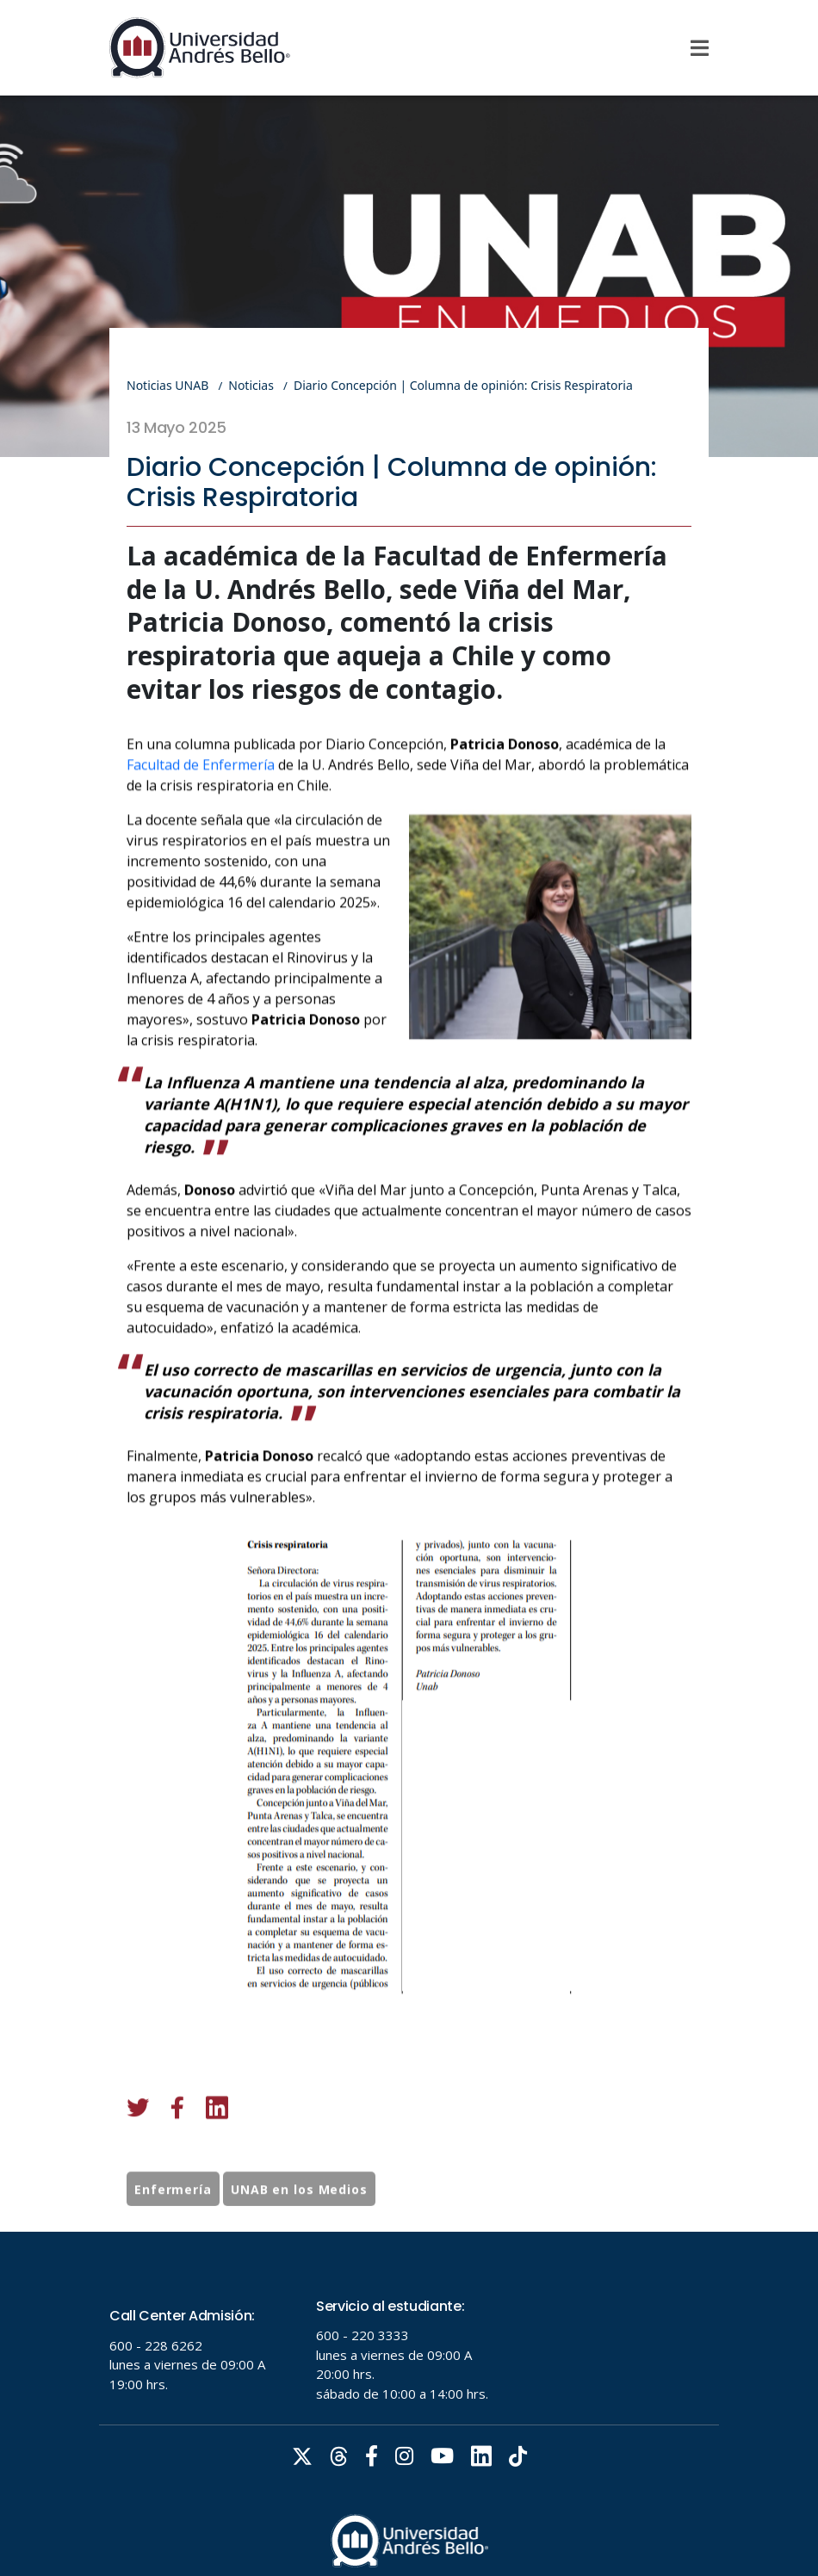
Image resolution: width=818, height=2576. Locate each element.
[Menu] (700, 48)
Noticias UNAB (167, 385)
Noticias (251, 385)
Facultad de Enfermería (201, 850)
